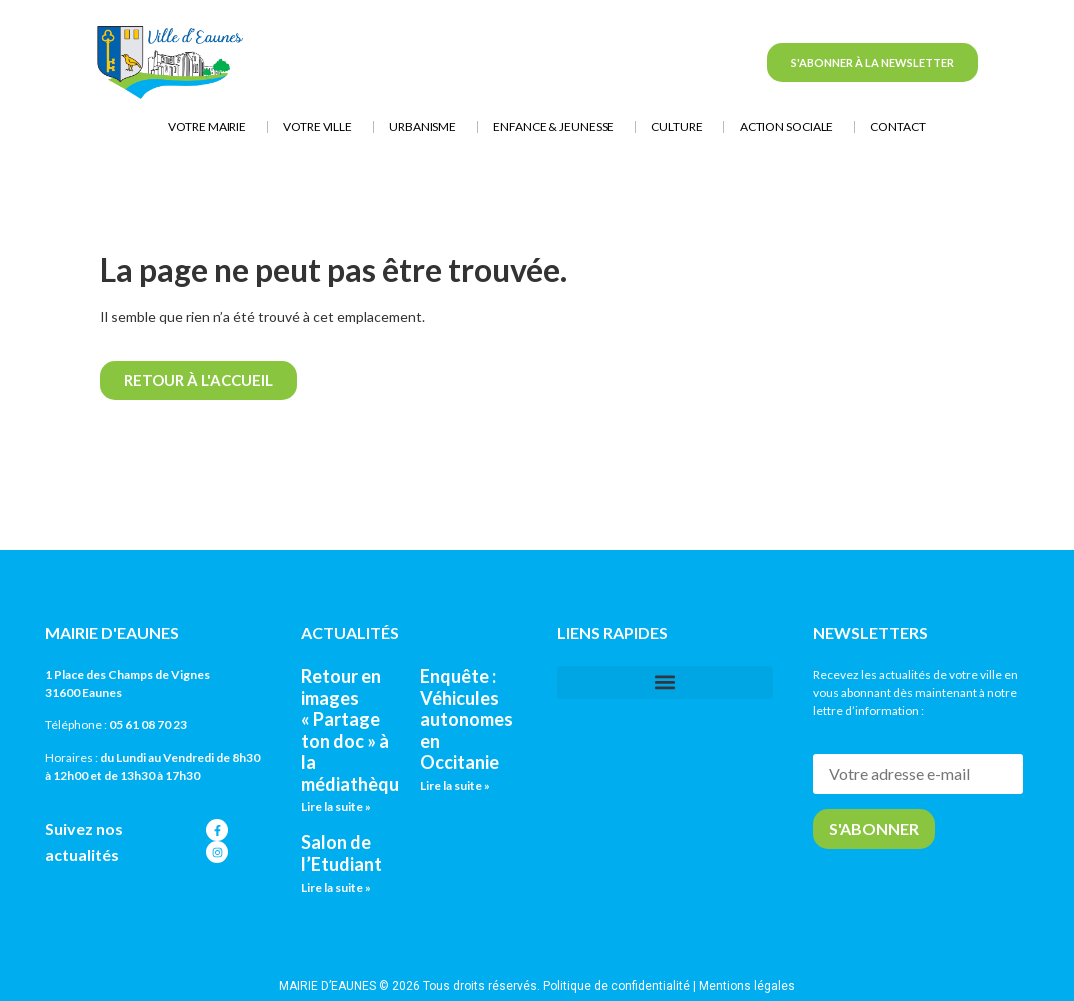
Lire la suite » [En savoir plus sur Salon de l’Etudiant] (336, 887)
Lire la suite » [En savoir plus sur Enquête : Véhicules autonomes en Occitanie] (455, 785)
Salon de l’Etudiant (341, 853)
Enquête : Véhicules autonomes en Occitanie (466, 719)
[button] (665, 682)
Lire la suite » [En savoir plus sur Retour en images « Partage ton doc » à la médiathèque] (336, 806)
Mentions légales (747, 986)
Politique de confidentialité (616, 986)
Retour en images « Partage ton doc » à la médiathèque (355, 730)
